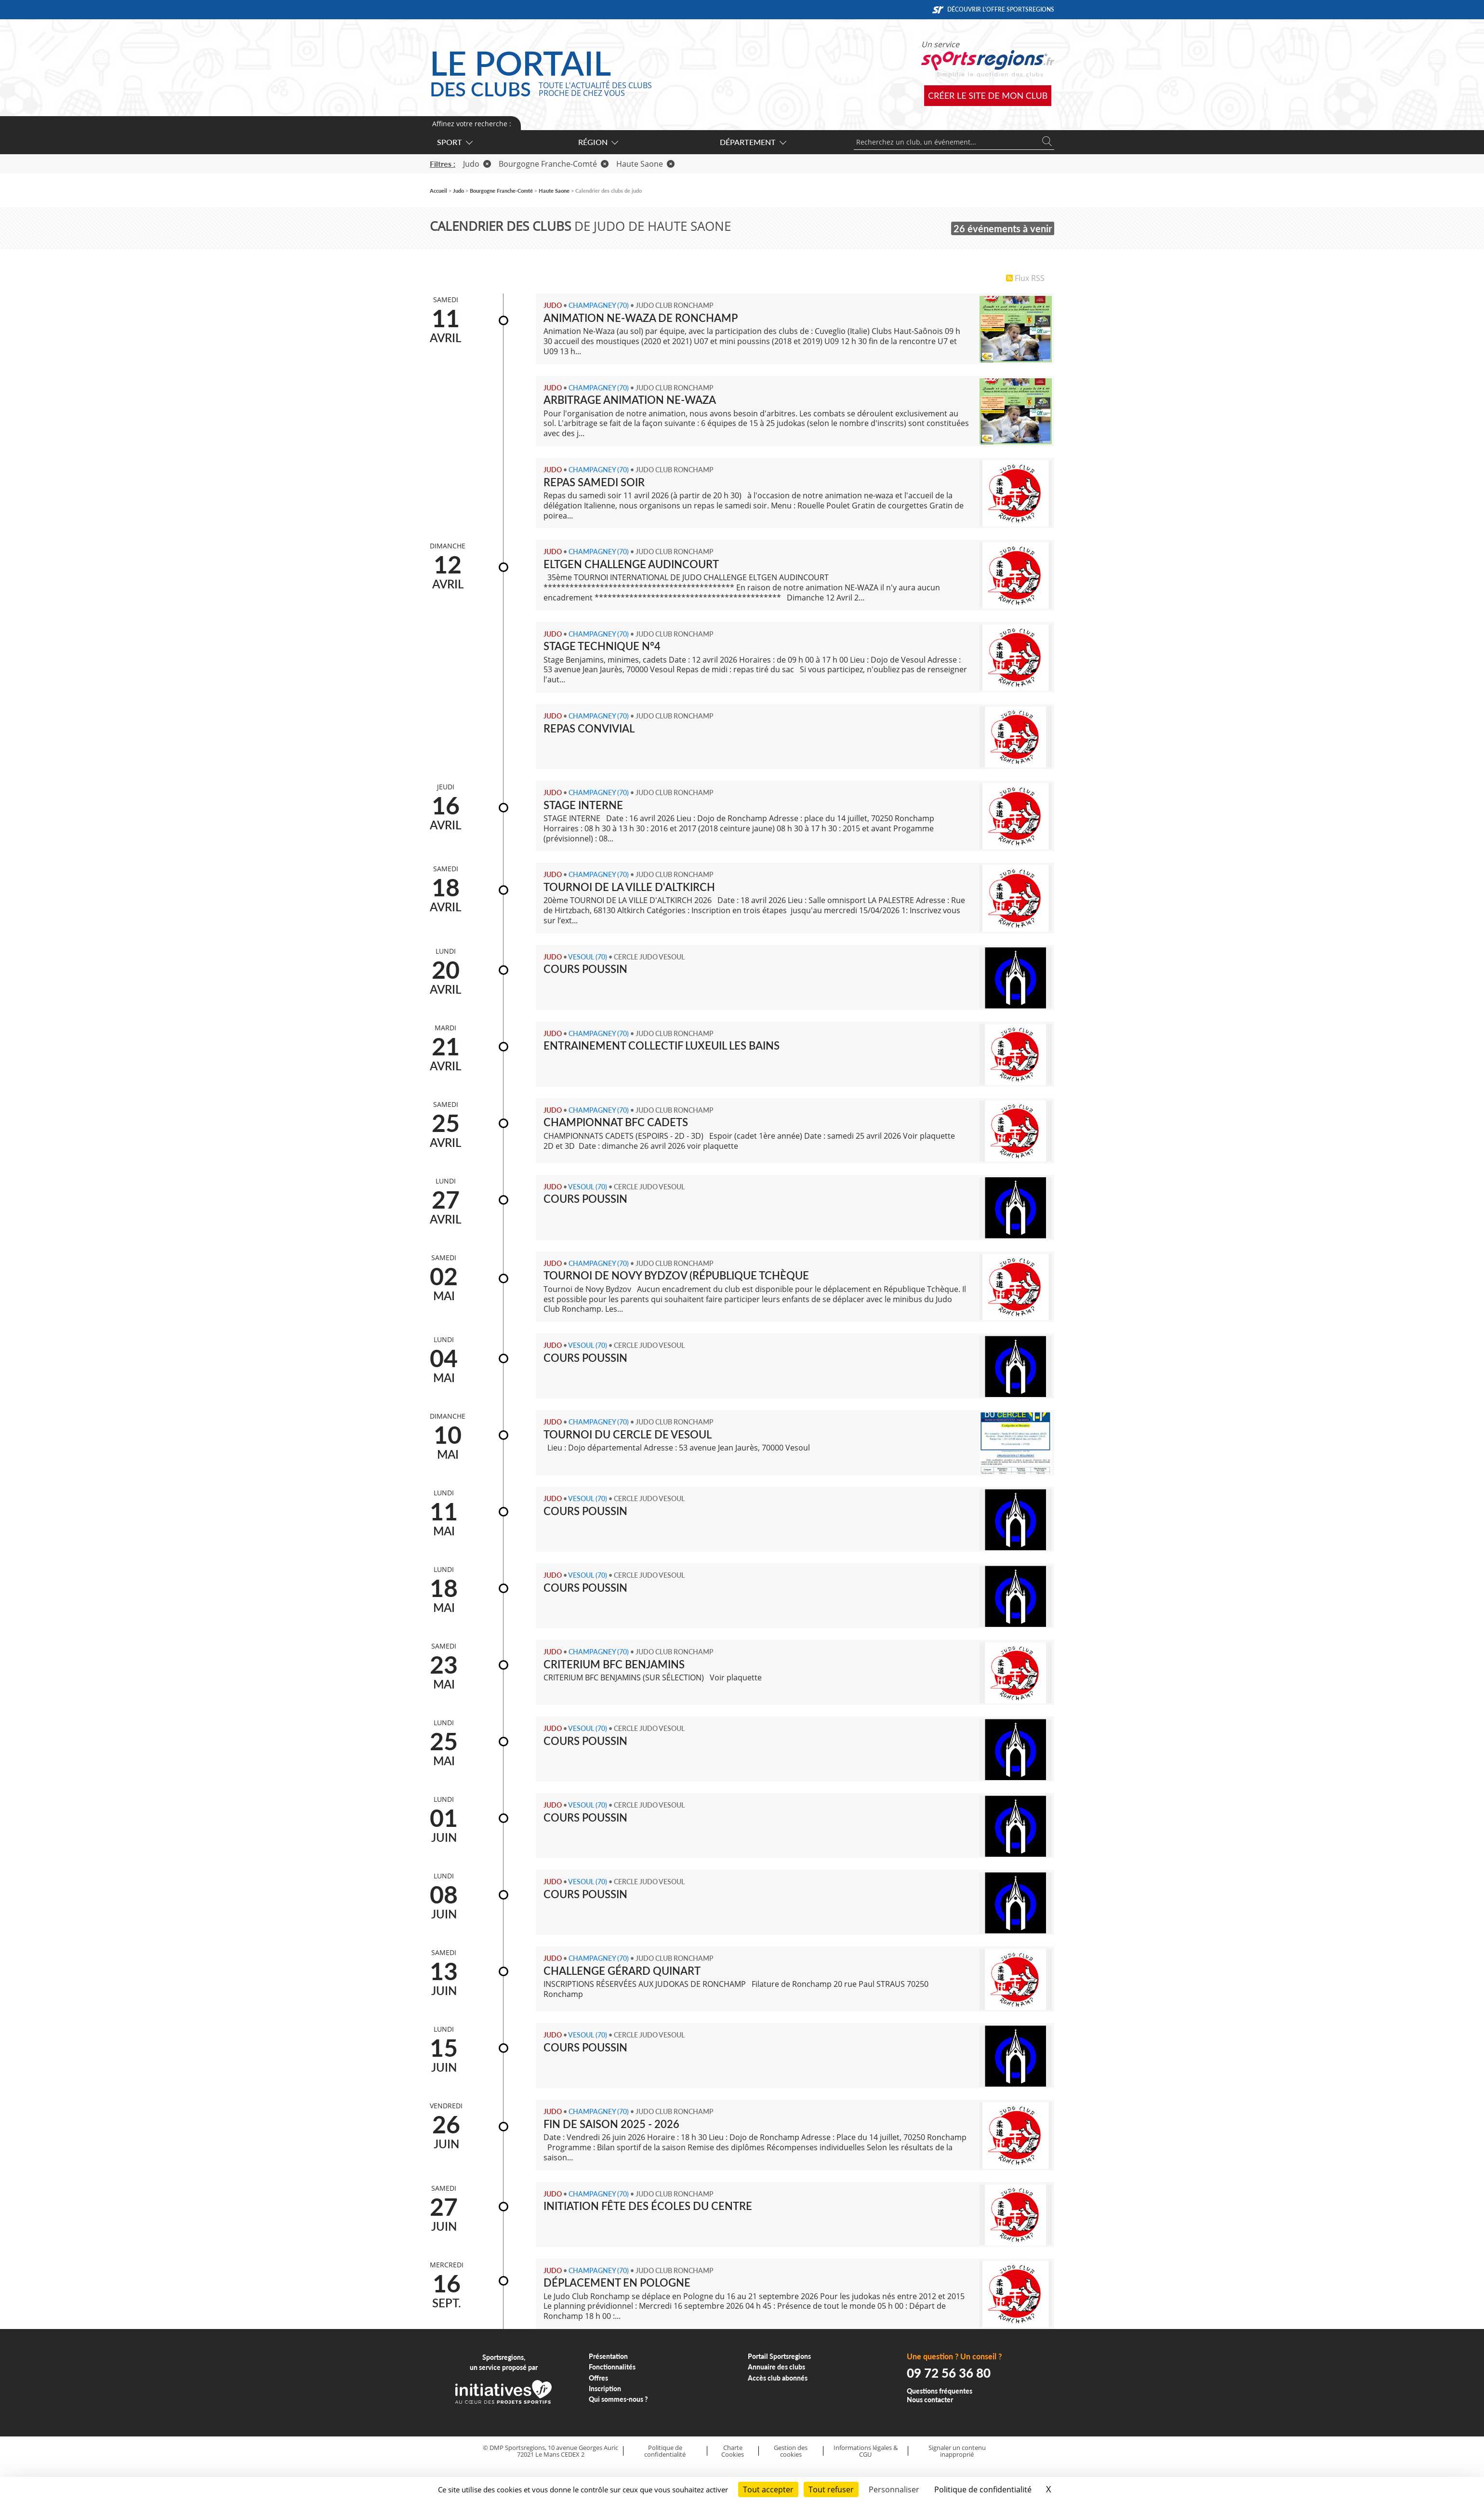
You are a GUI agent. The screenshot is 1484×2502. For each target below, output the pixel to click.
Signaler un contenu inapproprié (957, 2451)
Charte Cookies (732, 2451)
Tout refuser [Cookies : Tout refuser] (831, 2489)
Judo (477, 164)
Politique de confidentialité (665, 2451)
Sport (454, 141)
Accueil (438, 190)
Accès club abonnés (778, 2378)
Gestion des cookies (791, 2451)
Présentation (608, 2356)
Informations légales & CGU (866, 2451)
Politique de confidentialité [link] (983, 2489)
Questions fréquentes (939, 2391)
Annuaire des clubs (776, 2367)
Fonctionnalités (612, 2367)
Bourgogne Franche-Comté (554, 164)
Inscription (605, 2388)
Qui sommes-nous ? (618, 2399)
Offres (598, 2378)
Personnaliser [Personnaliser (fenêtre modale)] (894, 2489)
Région (597, 141)
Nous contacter (930, 2400)
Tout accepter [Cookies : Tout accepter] (768, 2489)
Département (752, 141)
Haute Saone (645, 164)
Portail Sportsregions (779, 2356)
